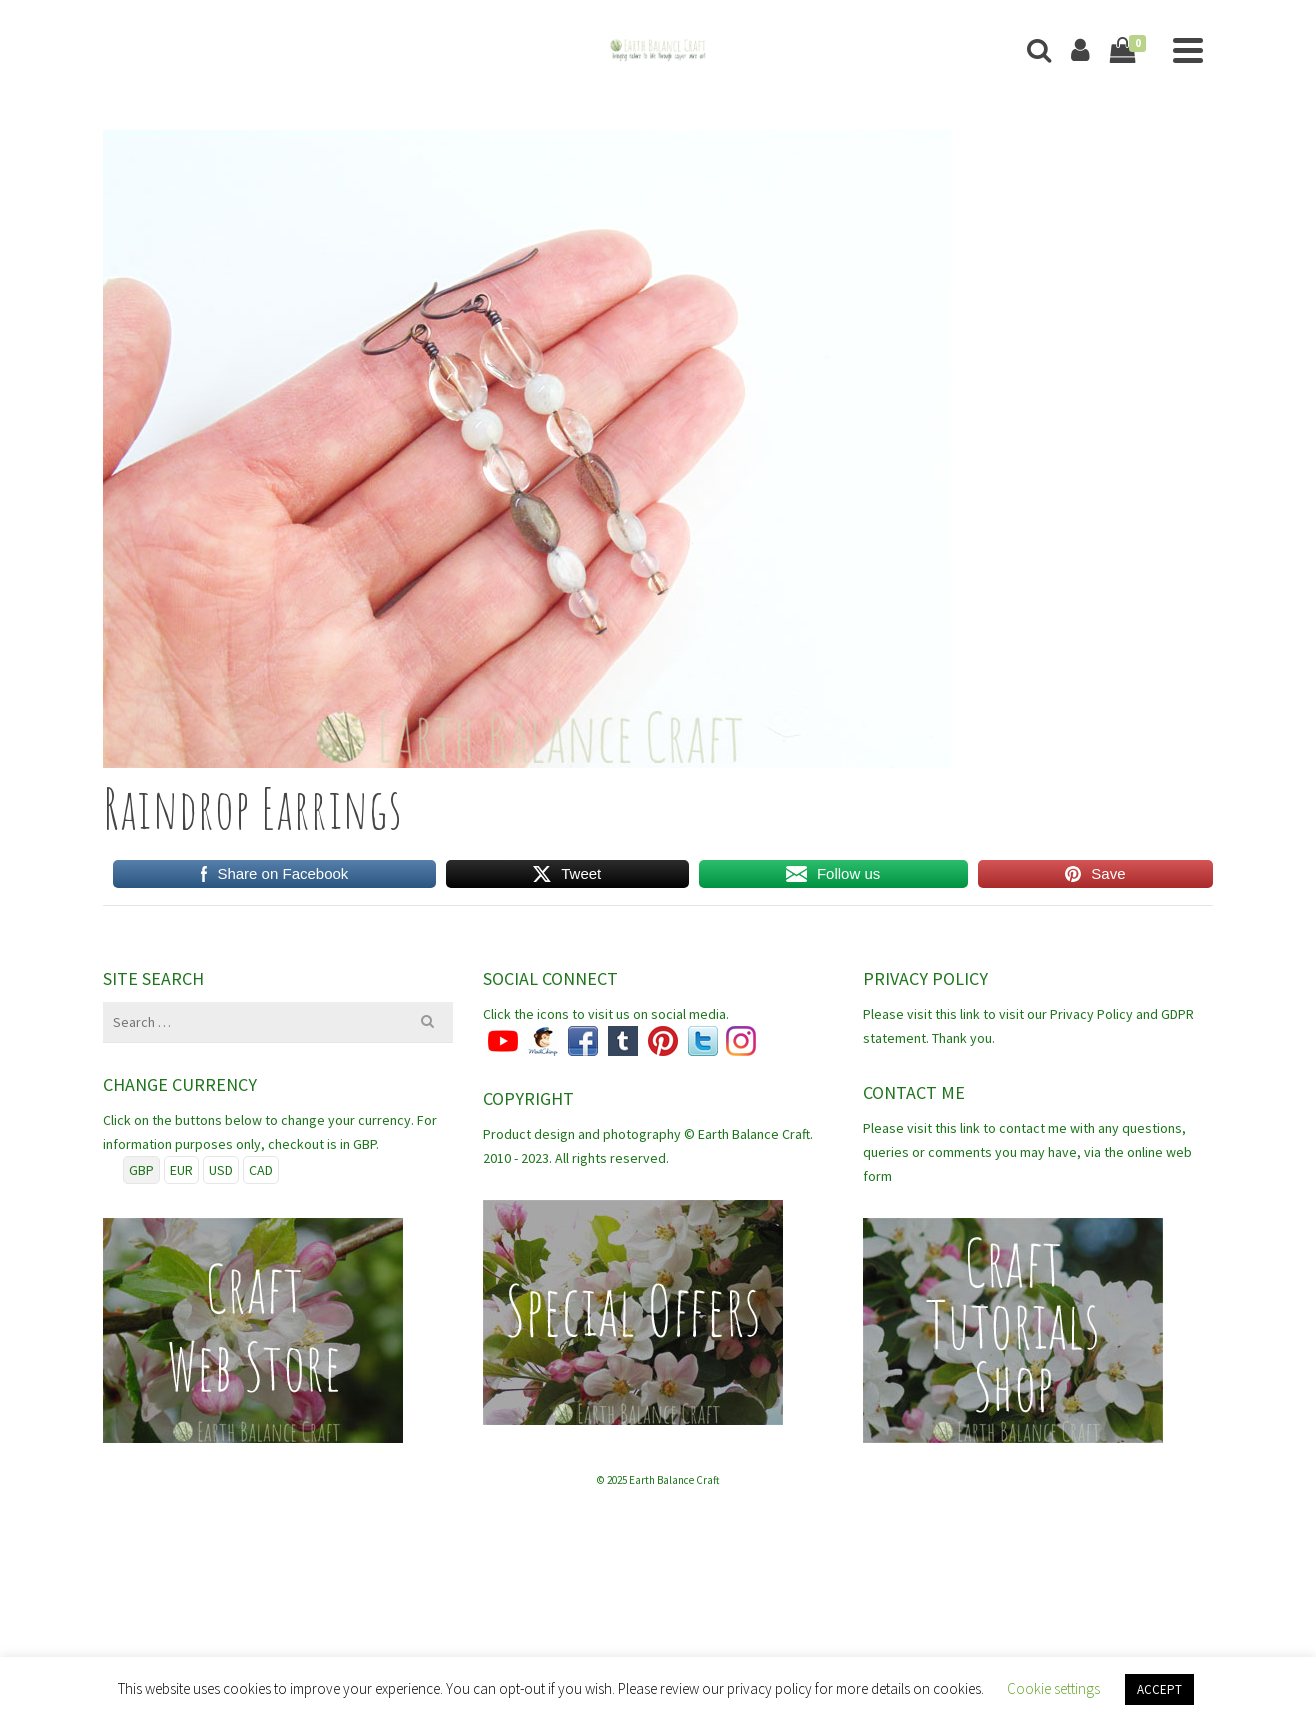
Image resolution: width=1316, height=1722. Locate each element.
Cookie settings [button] (1053, 1688)
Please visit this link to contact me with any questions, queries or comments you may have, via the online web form (1027, 1152)
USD (221, 1170)
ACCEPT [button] (1159, 1689)
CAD (261, 1170)
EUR (181, 1170)
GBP (141, 1170)
